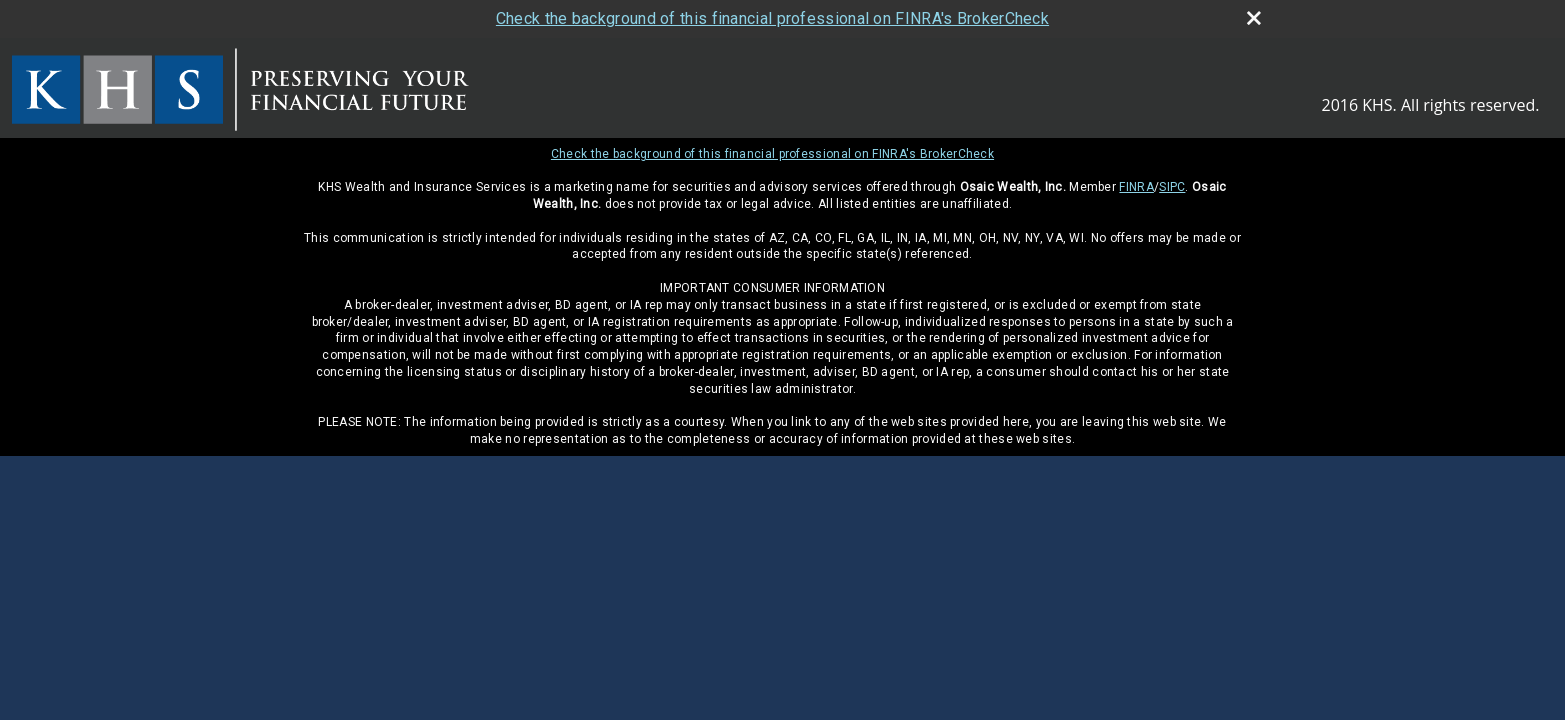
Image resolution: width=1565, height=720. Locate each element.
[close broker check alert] (1254, 18)
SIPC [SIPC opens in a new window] (1172, 187)
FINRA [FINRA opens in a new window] (1136, 187)
